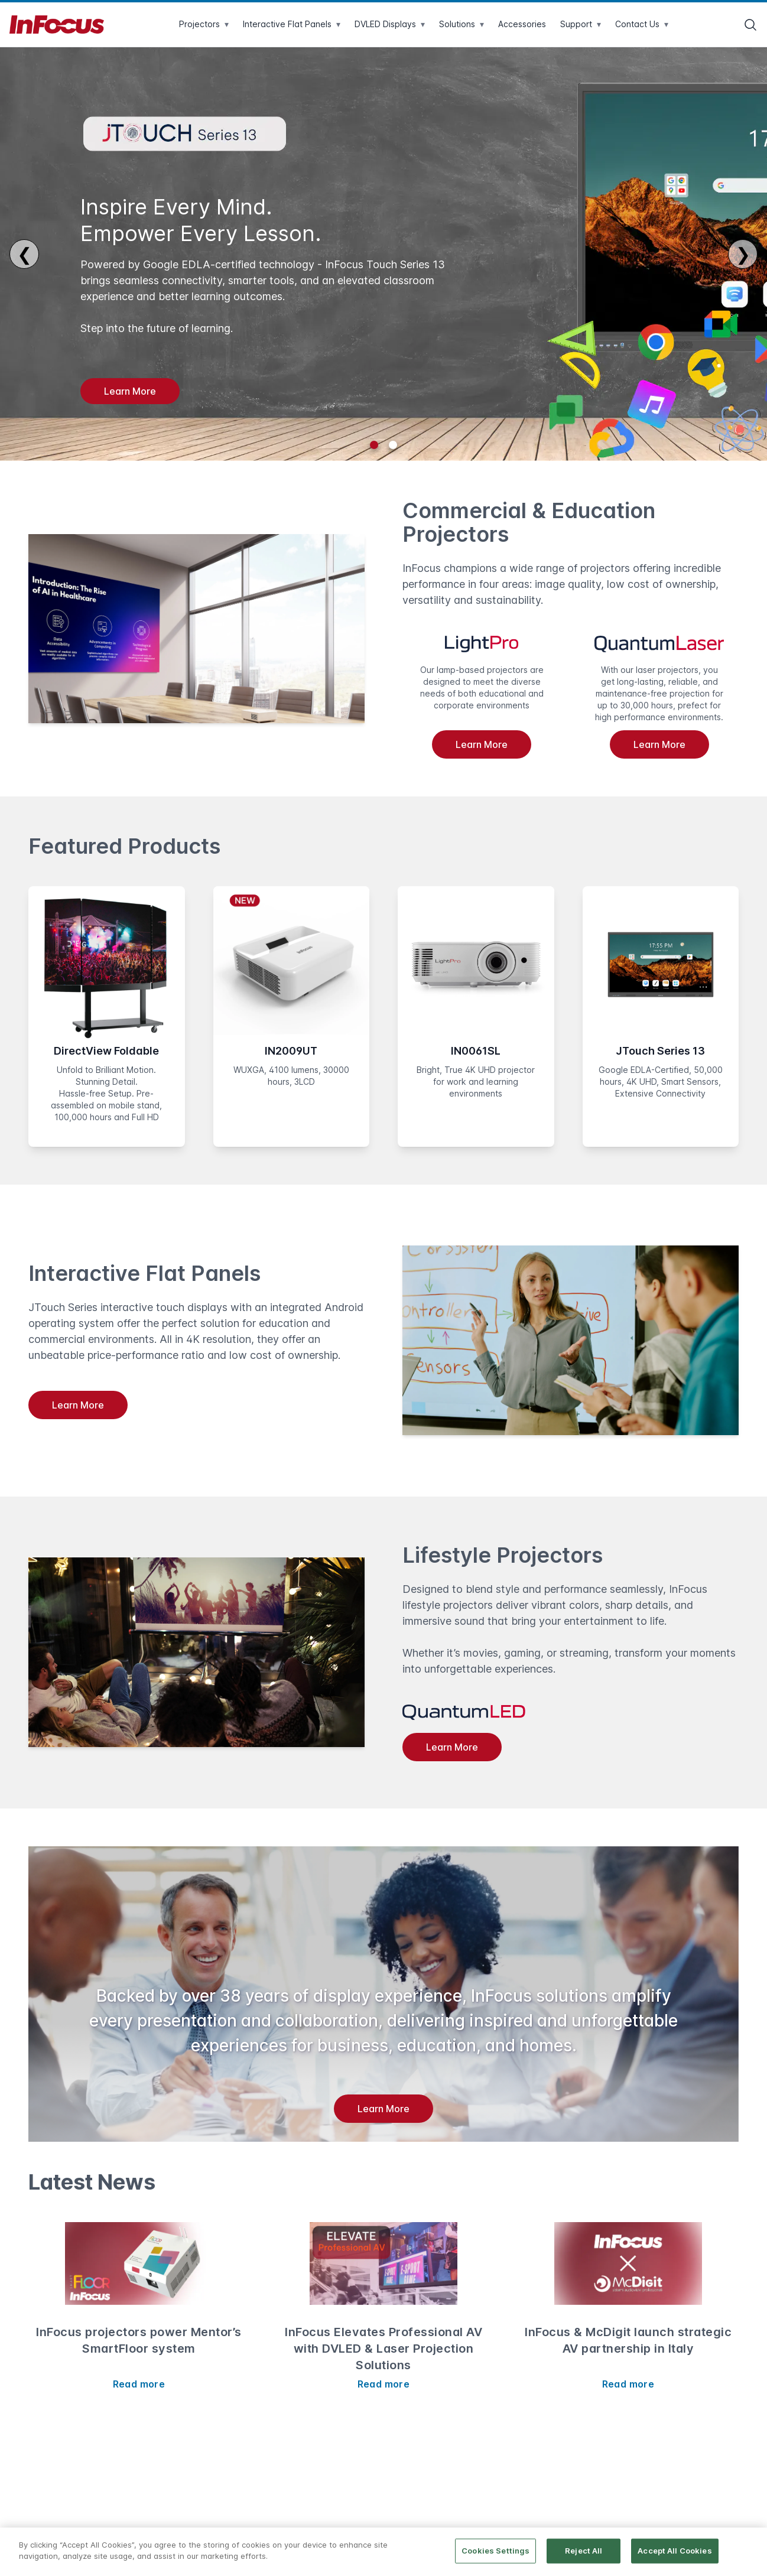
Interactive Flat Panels (291, 24)
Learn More (130, 391)
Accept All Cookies (674, 2550)
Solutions (461, 24)
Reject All (583, 2550)
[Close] (748, 2551)
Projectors (204, 24)
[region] (383, 2552)
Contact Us (641, 24)
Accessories (522, 24)
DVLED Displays (390, 24)
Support (580, 24)
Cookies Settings (495, 2550)
